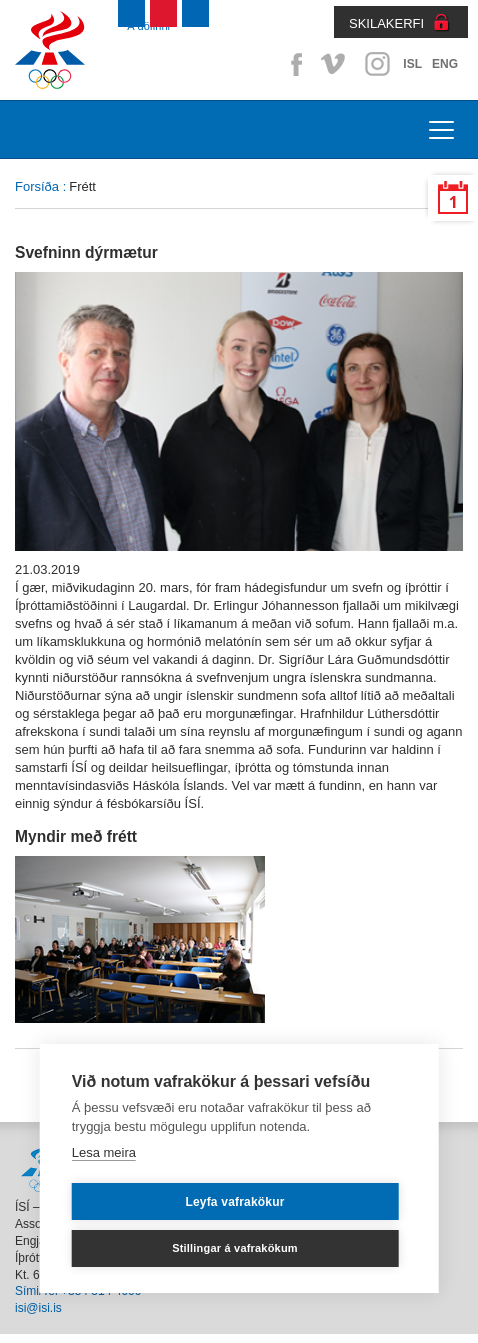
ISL (412, 64)
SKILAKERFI (386, 23)
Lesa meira (104, 1152)
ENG (445, 64)
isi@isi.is (38, 1308)
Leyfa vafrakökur (234, 1202)
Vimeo (335, 64)
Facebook (293, 64)
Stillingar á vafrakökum (235, 1248)
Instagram (377, 64)
